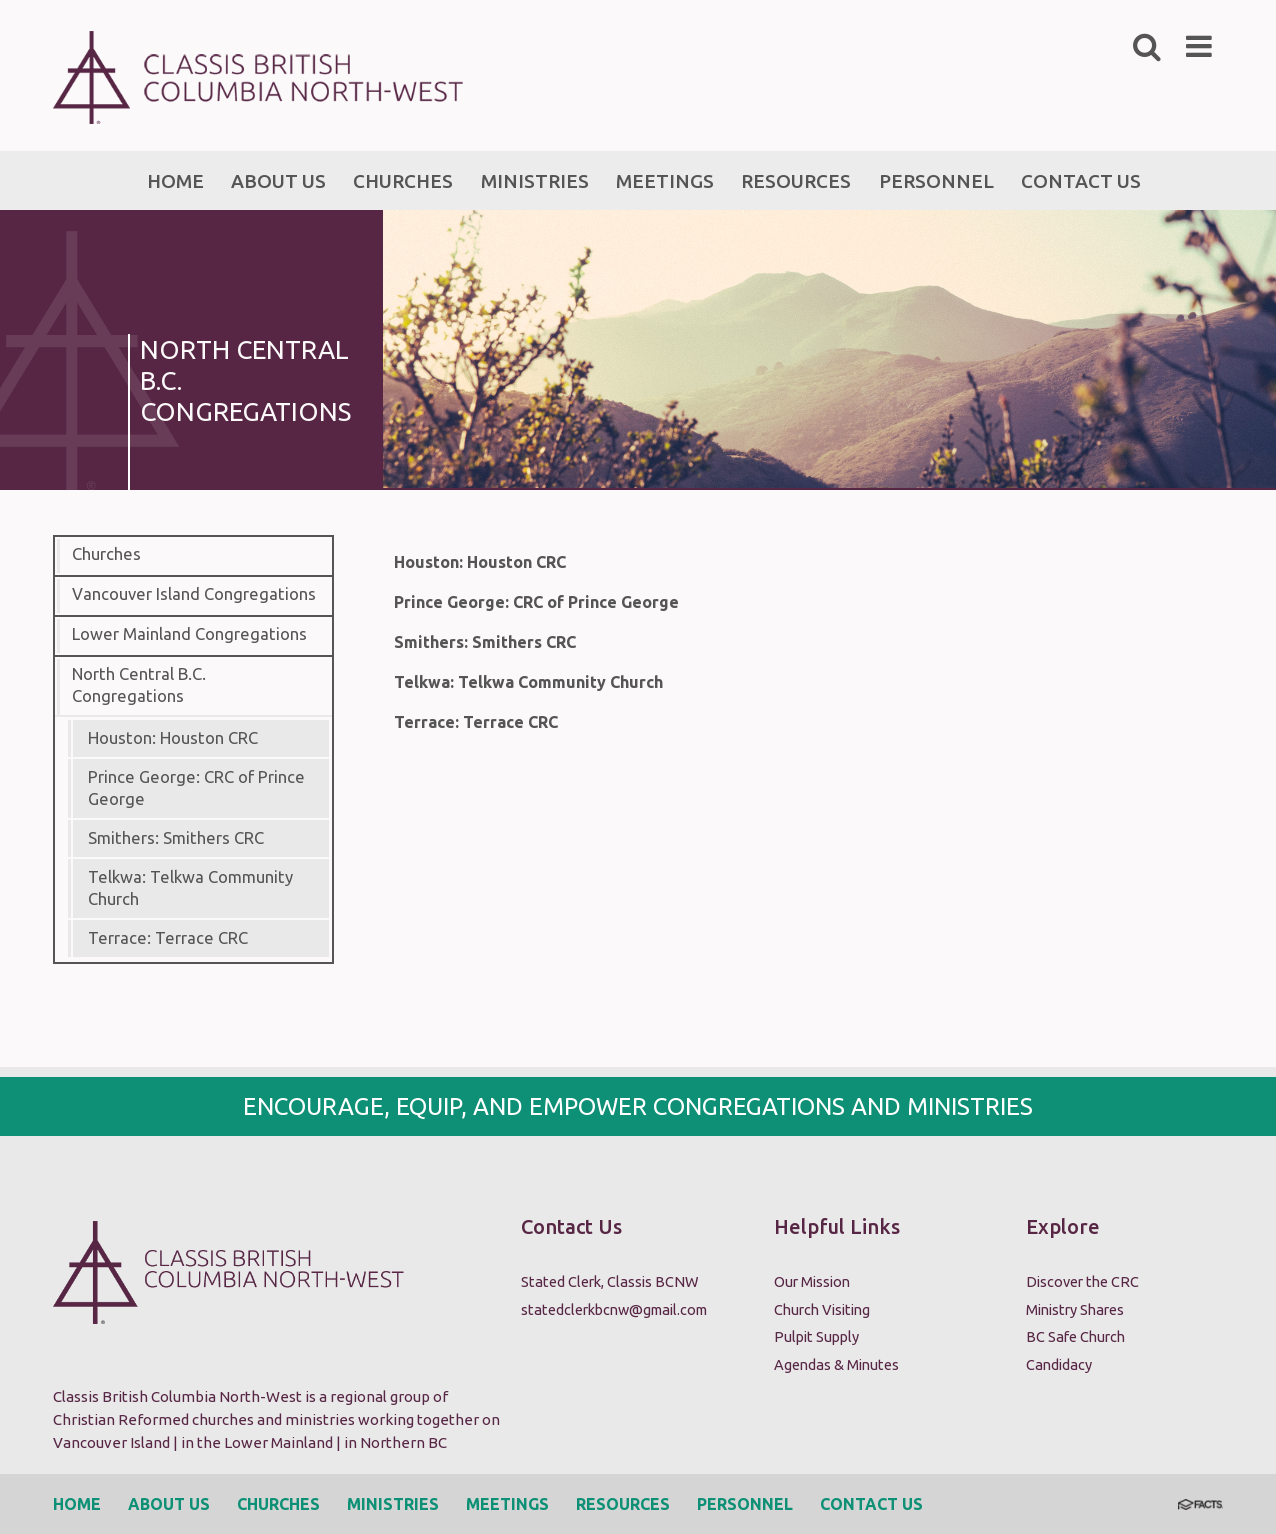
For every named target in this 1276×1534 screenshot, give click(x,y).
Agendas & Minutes (836, 1364)
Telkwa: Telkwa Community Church (190, 888)
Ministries (393, 1504)
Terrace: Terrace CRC (168, 938)
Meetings (507, 1504)
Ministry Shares (1075, 1309)
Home (77, 1504)
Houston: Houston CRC (173, 738)
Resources (623, 1504)
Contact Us (871, 1504)
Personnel (745, 1504)
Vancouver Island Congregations (194, 594)
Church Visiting (822, 1309)
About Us (169, 1504)
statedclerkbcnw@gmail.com (614, 1309)
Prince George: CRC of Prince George (196, 788)
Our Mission (812, 1281)
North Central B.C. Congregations (139, 685)
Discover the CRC (1082, 1281)
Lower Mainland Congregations (189, 634)
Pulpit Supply (816, 1336)
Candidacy (1059, 1364)
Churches (106, 554)
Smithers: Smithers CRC (176, 838)
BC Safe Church (1075, 1336)
